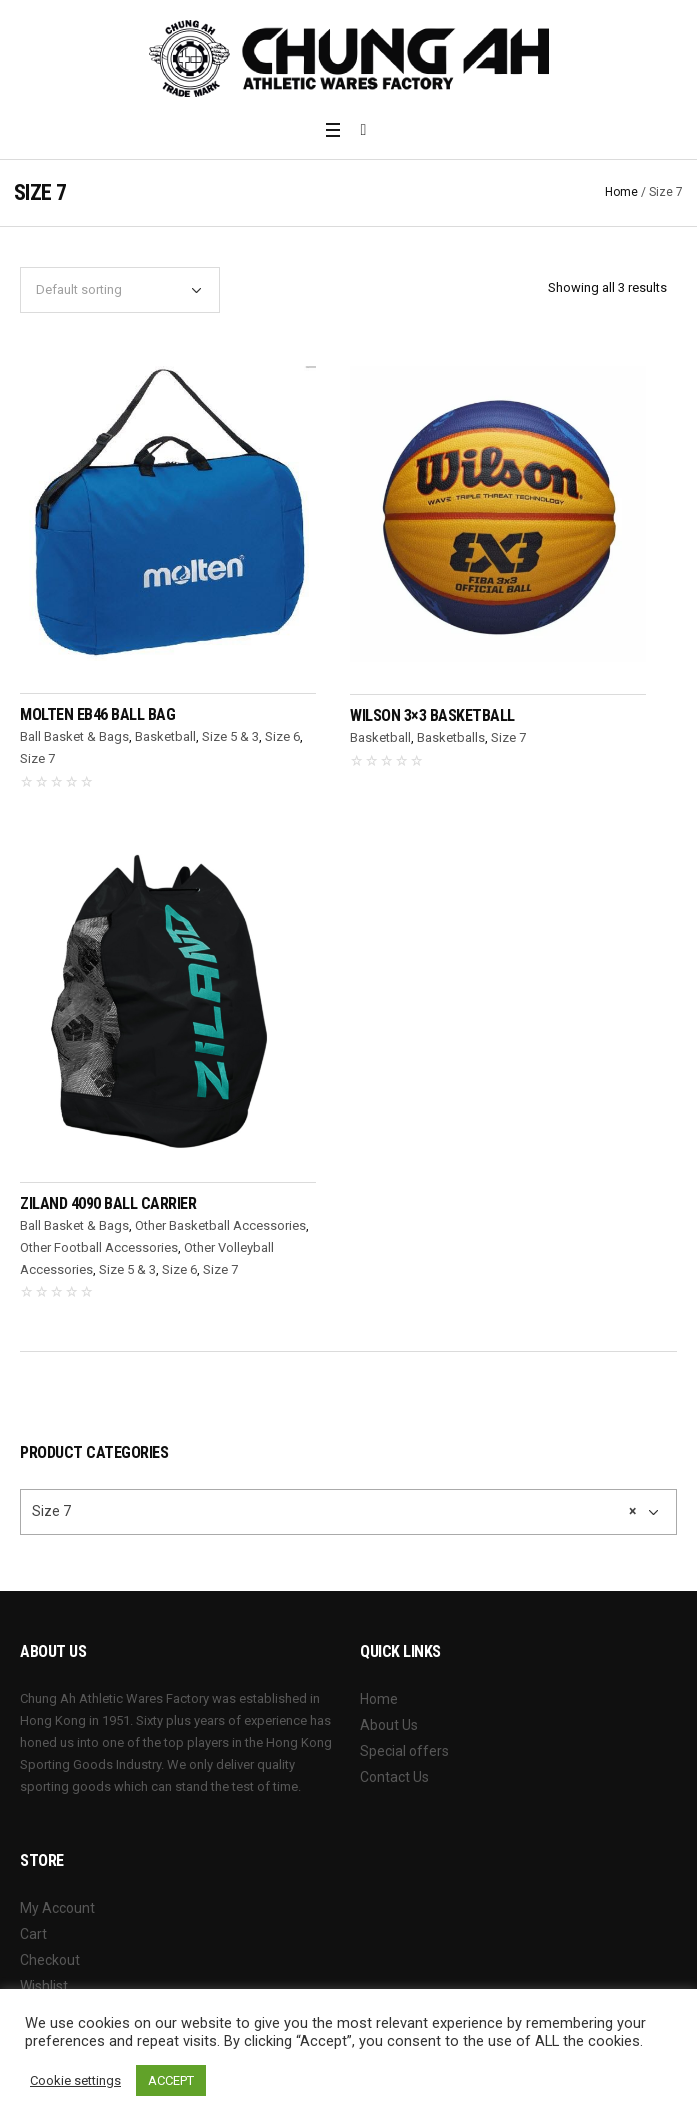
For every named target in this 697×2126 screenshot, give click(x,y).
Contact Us (394, 1777)
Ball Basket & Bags (74, 736)
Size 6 (282, 736)
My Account (57, 1908)
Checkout (50, 1960)
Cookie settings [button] (75, 2080)
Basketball (165, 736)
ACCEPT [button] (171, 2080)
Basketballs (451, 737)
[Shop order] (120, 290)
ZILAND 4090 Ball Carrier (108, 1203)
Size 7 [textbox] (334, 1511)
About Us (389, 1725)
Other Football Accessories (99, 1247)
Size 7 (37, 758)
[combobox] (348, 1512)
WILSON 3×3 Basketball (432, 715)
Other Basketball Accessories (220, 1225)
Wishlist (44, 1986)
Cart (33, 1934)
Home (621, 192)
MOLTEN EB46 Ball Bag (97, 714)
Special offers (404, 1751)
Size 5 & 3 (230, 736)
